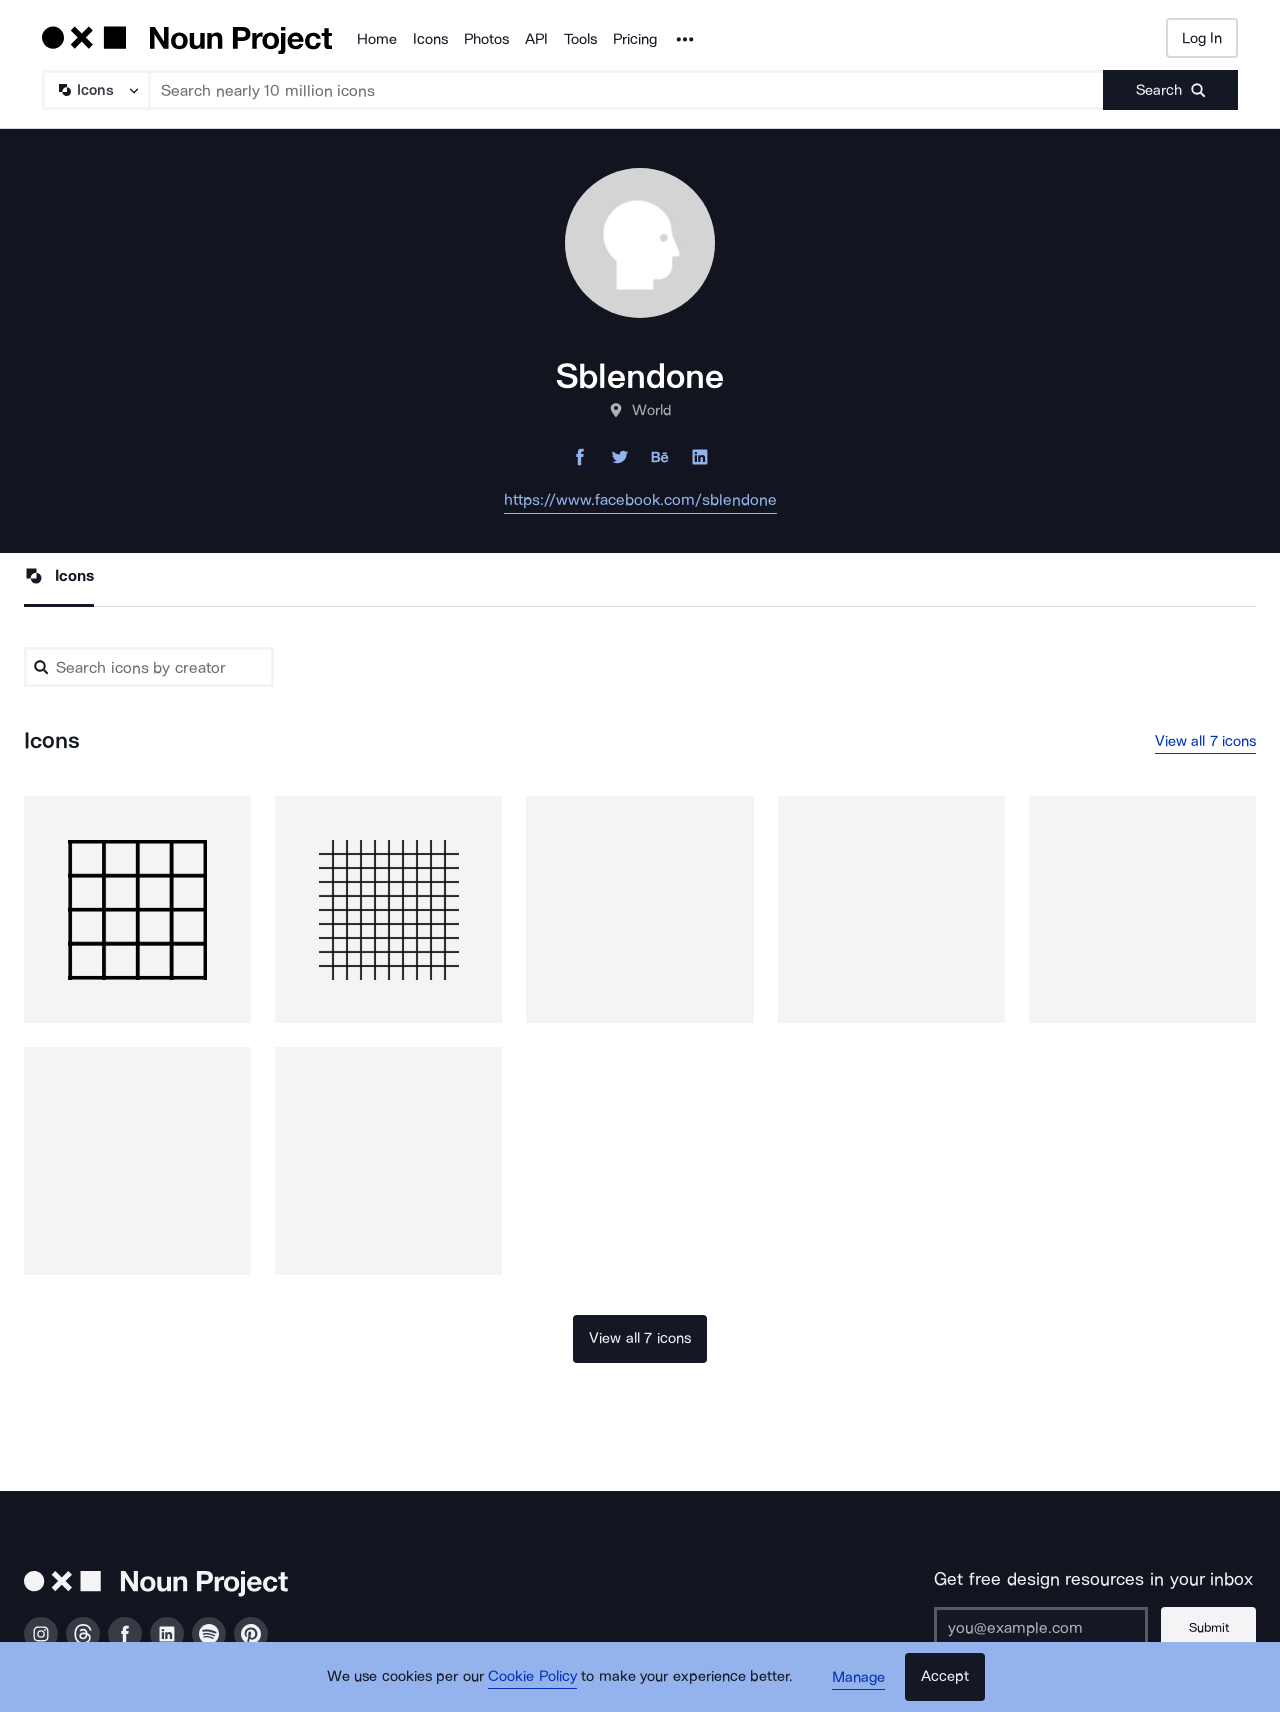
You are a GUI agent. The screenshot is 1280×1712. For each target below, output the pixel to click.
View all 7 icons (1206, 741)
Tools (580, 39)
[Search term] (627, 90)
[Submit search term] (1170, 90)
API (536, 39)
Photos (486, 39)
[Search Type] (95, 90)
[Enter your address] (1041, 1627)
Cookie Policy (532, 1677)
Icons (430, 39)
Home (377, 39)
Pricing (635, 39)
